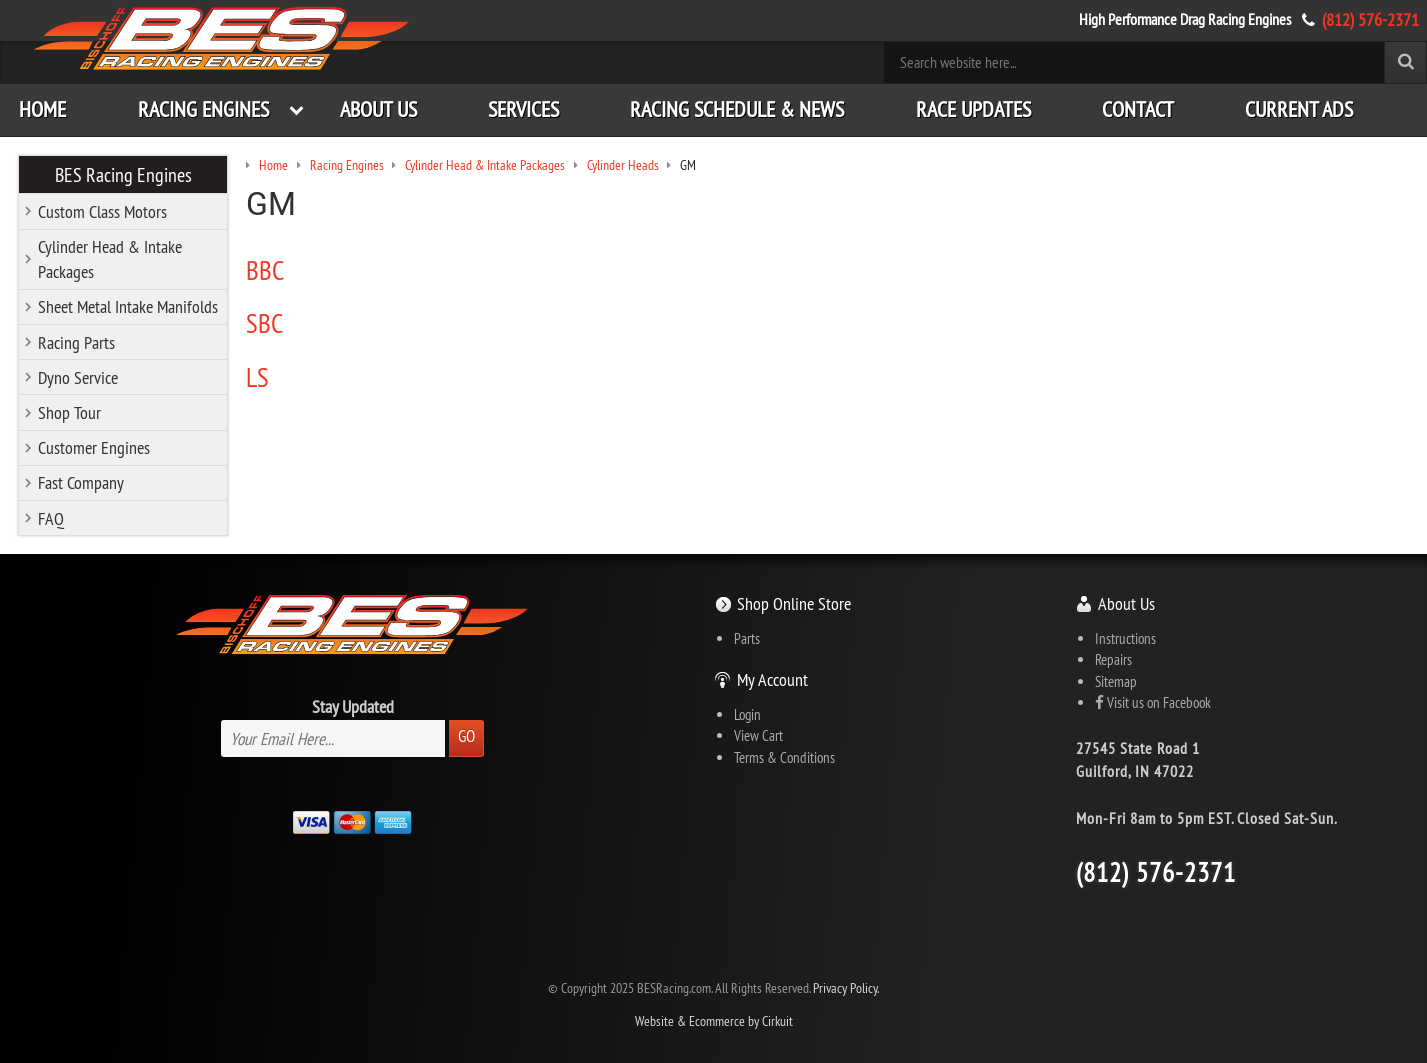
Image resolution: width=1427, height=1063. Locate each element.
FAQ (51, 518)
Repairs (1113, 659)
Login (747, 714)
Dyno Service (78, 377)
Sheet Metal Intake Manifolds (128, 306)
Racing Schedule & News (737, 109)
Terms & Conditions (784, 757)
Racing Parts (76, 342)
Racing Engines (203, 109)
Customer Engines (94, 447)
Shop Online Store (794, 603)
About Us (378, 109)
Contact (1138, 109)
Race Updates (973, 109)
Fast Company (81, 482)
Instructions (1125, 638)
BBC (265, 270)
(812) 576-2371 (1370, 19)
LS (257, 377)
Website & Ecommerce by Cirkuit (714, 1021)
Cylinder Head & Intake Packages (110, 259)
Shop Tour (69, 412)
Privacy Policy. (846, 988)
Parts (747, 638)
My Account (772, 679)
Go (466, 736)
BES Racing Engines (123, 174)
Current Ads (1299, 109)
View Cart (758, 735)
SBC (264, 323)
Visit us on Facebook (1153, 702)
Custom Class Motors (102, 211)
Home (42, 109)
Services (523, 109)
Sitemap (1116, 681)
